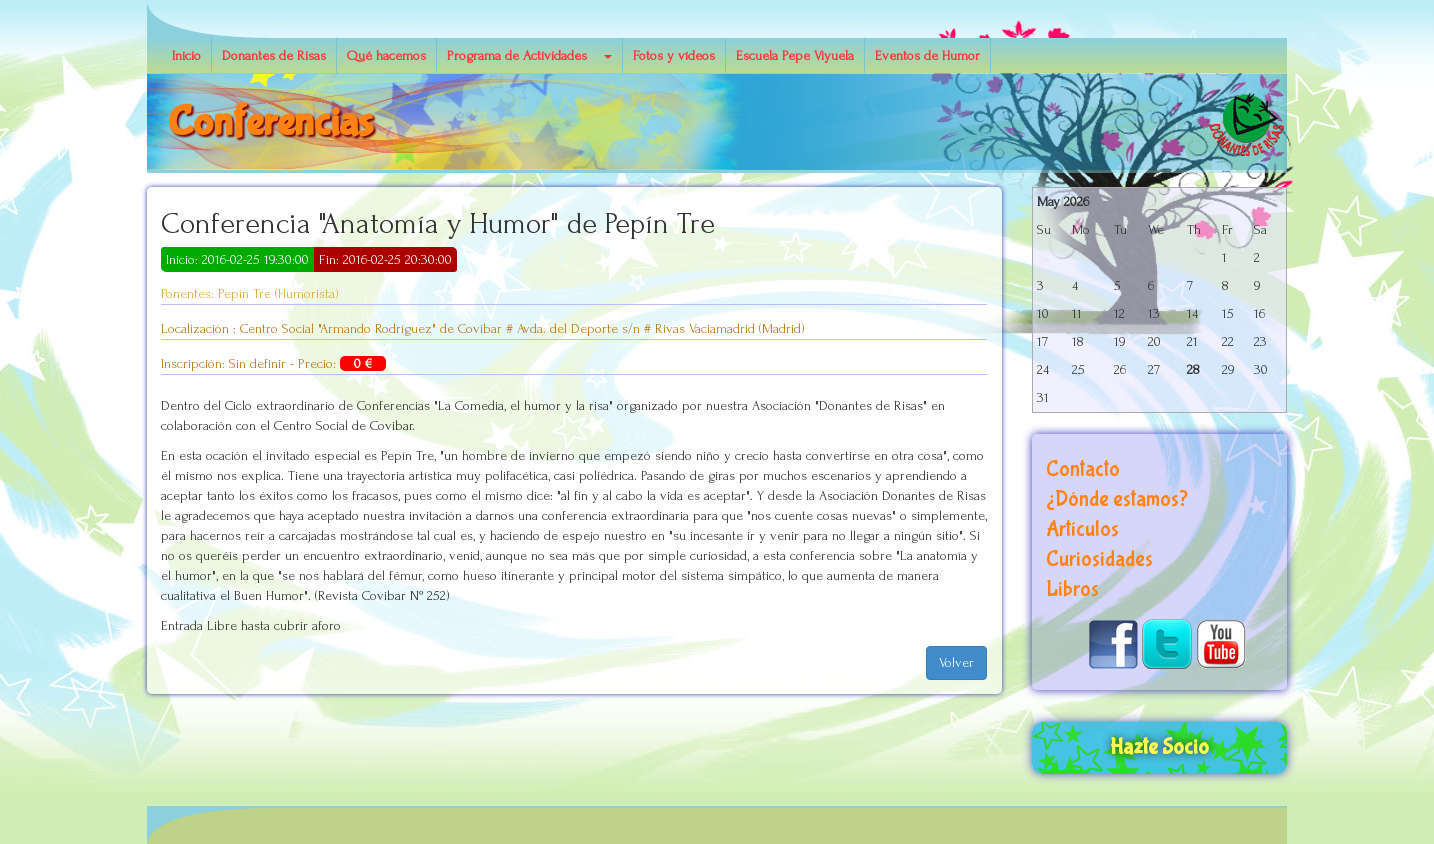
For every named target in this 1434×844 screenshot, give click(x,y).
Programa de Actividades (517, 55)
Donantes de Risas (274, 55)
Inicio (186, 55)
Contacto (1083, 469)
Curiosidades (1099, 559)
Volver (956, 662)
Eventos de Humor (927, 55)
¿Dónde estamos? (1117, 499)
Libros (1072, 589)
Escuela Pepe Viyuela (795, 55)
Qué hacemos (386, 55)
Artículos (1082, 529)
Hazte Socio (1159, 747)
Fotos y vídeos (674, 55)
